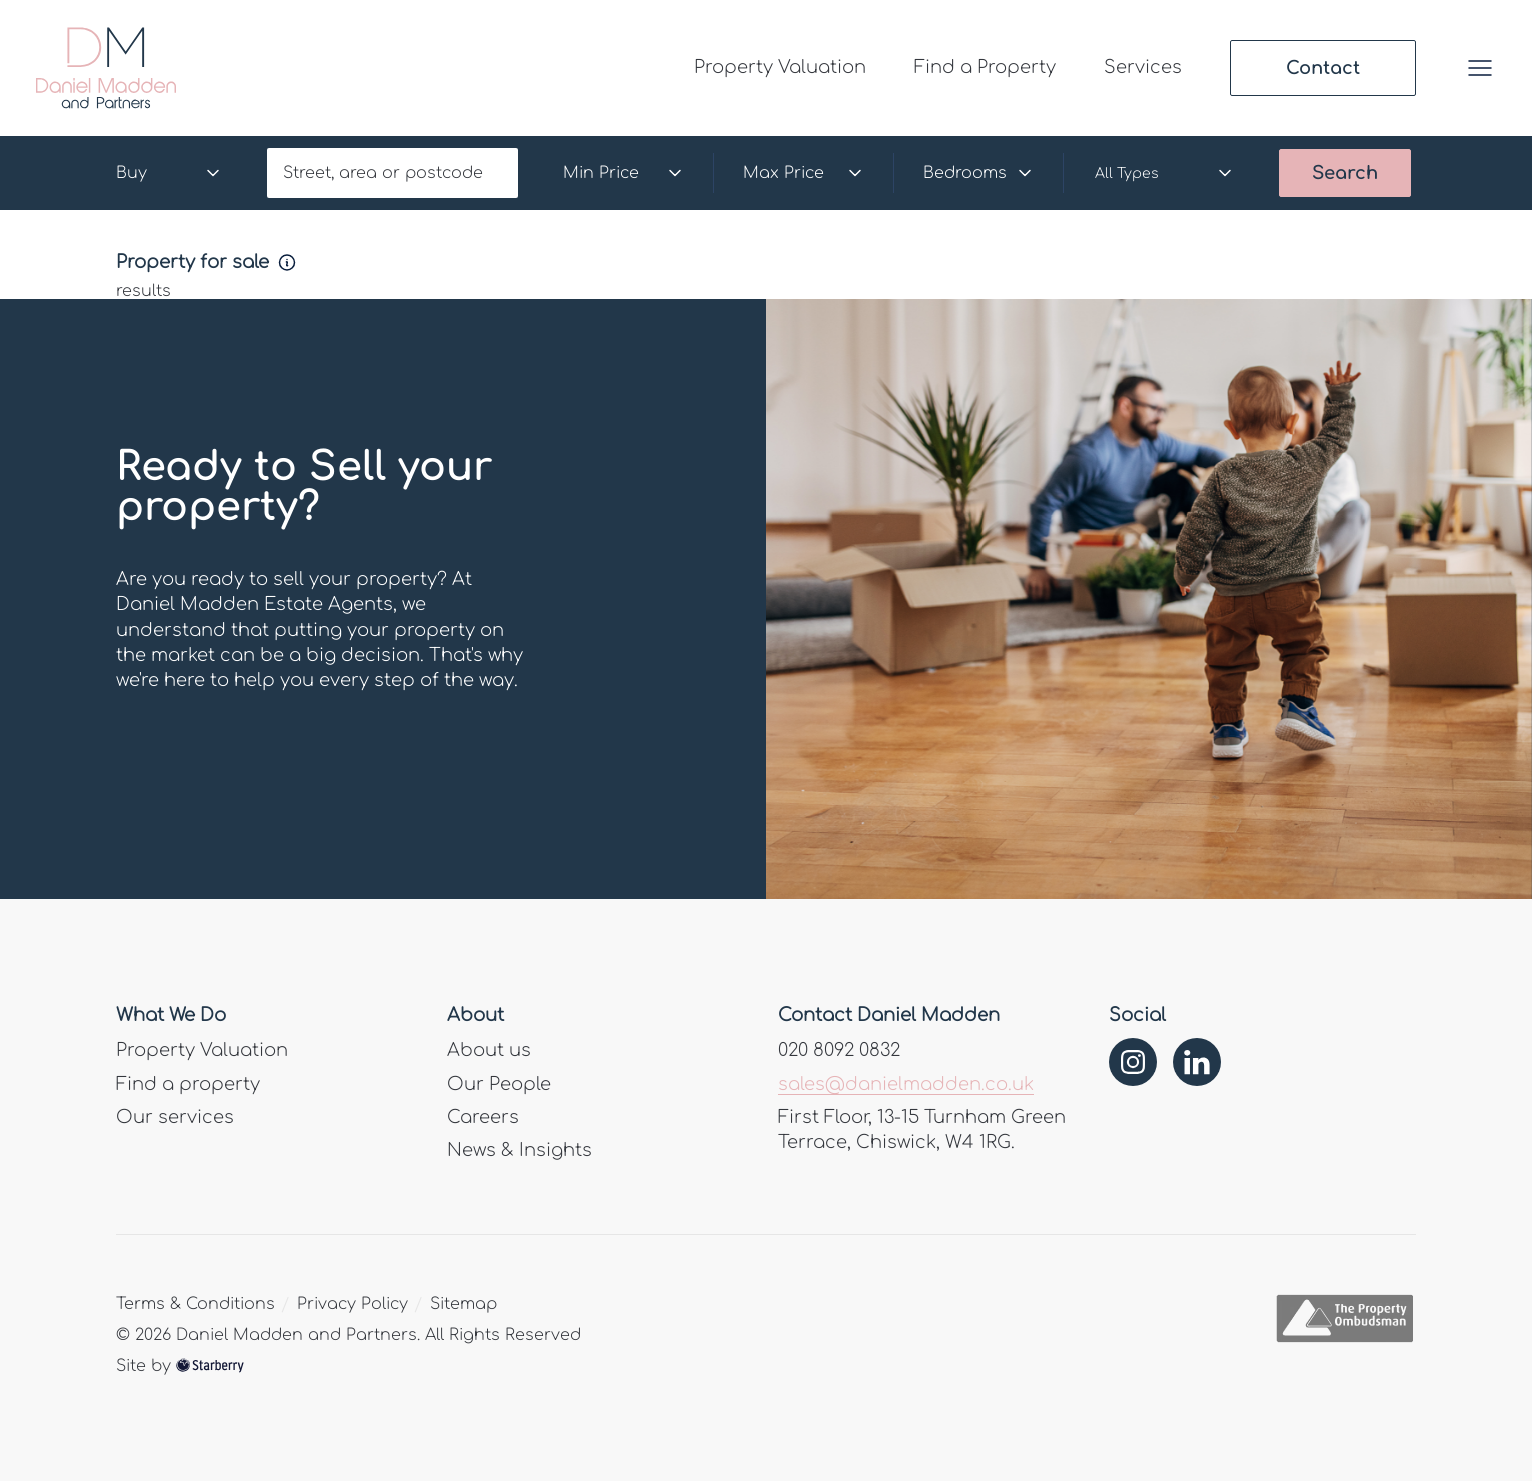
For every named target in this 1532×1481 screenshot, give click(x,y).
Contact (1323, 68)
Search (1345, 173)
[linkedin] (1197, 1062)
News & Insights (519, 1150)
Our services (175, 1117)
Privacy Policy (352, 1304)
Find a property (188, 1084)
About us (489, 1050)
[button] (1480, 68)
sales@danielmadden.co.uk (906, 1084)
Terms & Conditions (195, 1304)
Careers (483, 1117)
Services (1143, 67)
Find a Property (985, 67)
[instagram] (1133, 1062)
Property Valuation (780, 67)
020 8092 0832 (839, 1050)
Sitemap (463, 1304)
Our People (499, 1084)
